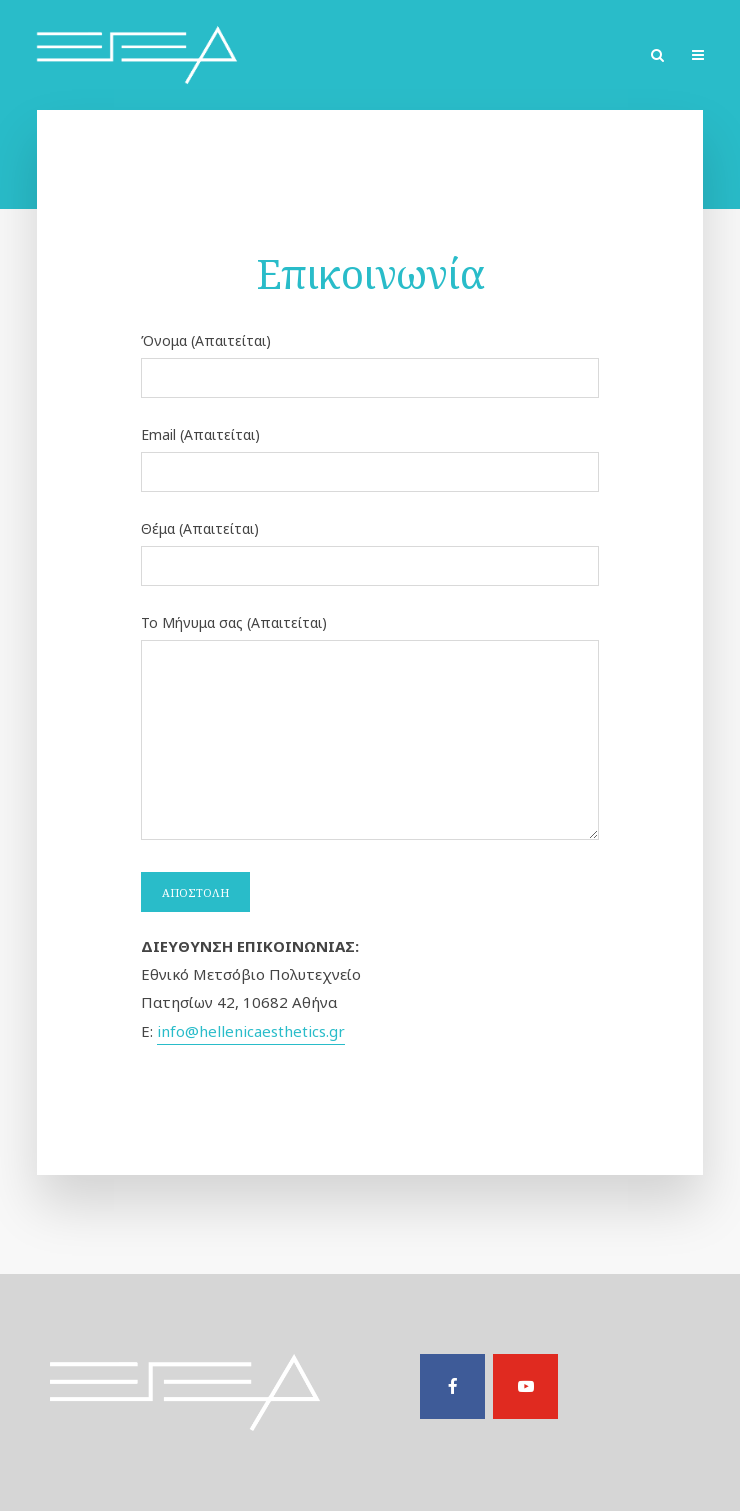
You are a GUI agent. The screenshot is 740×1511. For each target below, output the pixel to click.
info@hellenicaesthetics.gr (251, 1031)
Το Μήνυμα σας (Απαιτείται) (370, 729)
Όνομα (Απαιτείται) (370, 360)
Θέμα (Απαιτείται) (370, 548)
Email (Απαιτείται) (370, 454)
